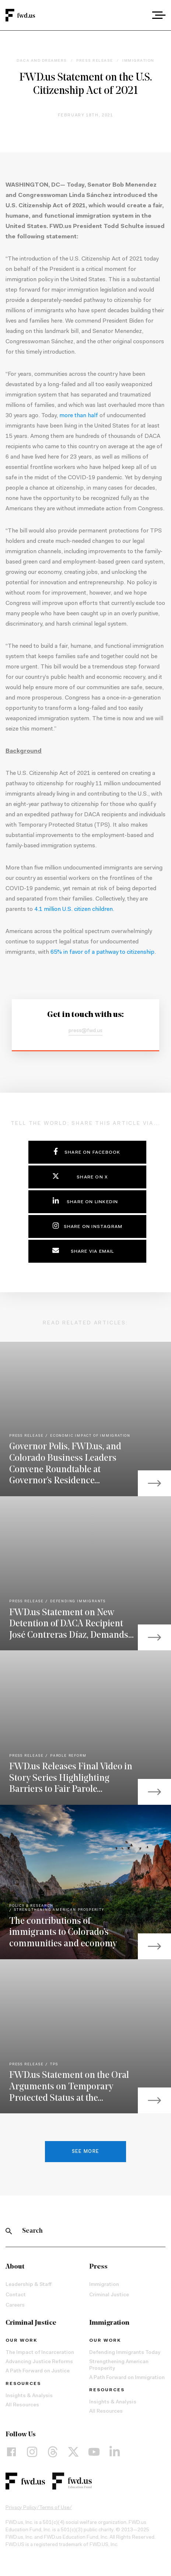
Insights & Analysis (29, 2396)
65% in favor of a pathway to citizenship (102, 952)
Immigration (104, 2284)
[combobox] (138, 15)
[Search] (9, 2231)
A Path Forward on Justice (38, 2371)
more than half (78, 416)
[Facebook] (11, 2451)
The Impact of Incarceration (40, 2352)
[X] (73, 2451)
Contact (16, 2295)
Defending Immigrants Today (124, 2352)
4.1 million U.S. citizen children (73, 909)
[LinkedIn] (115, 2451)
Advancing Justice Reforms (39, 2362)
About (15, 2266)
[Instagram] (32, 2451)
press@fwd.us (85, 1031)
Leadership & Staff (29, 2284)
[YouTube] (94, 2451)
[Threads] (53, 2451)
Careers (15, 2305)
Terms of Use (54, 2508)
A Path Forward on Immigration (127, 2378)
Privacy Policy (21, 2508)
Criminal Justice (109, 2295)
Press (98, 2266)
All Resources (22, 2405)
